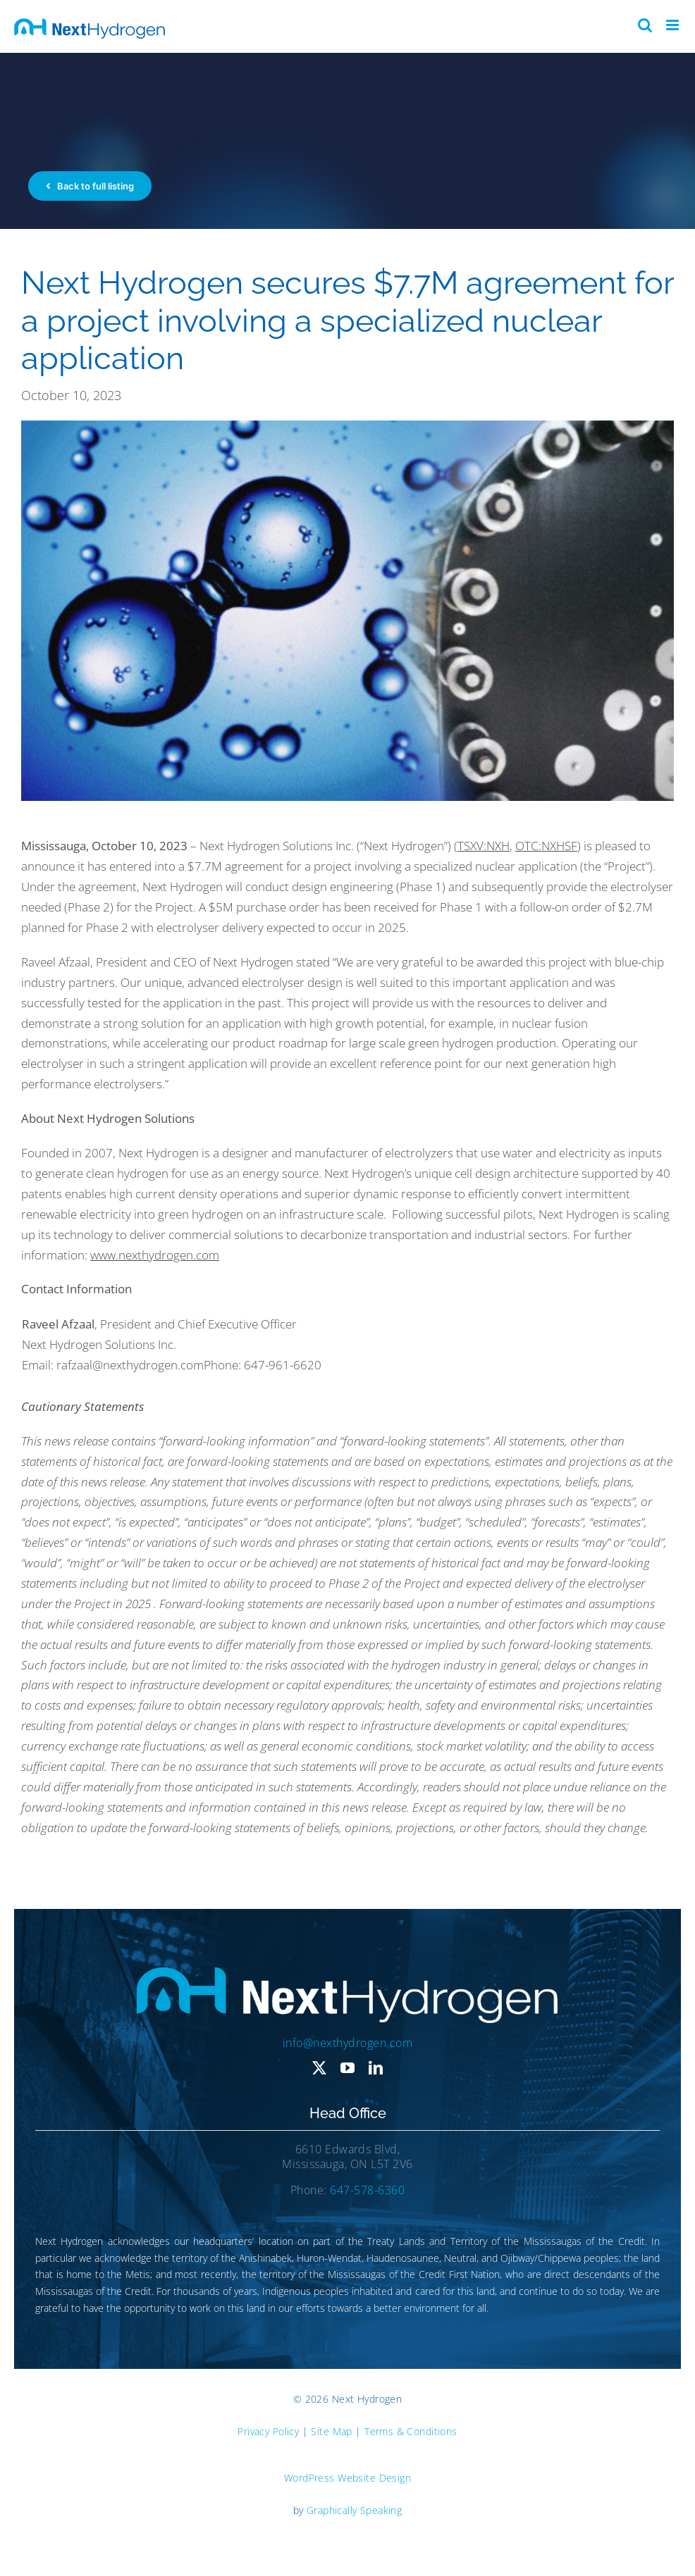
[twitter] (319, 2068)
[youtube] (347, 2068)
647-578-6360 (367, 2190)
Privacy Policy (268, 2431)
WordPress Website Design (347, 2477)
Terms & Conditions (410, 2431)
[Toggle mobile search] (645, 25)
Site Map (331, 2431)
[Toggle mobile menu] (673, 25)
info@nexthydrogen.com (347, 2043)
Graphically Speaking (354, 2510)
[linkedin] (376, 2068)
